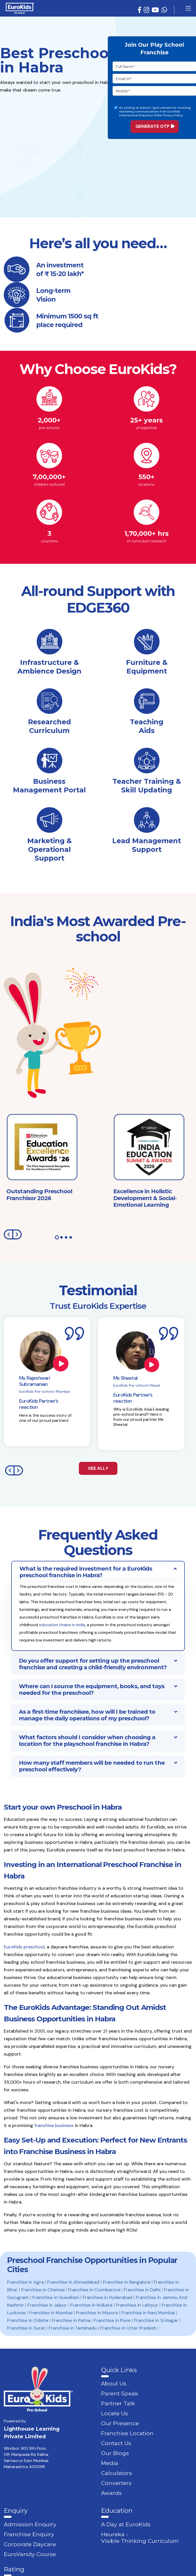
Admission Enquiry (22, 2520)
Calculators (112, 2471)
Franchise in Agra (25, 2287)
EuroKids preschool (24, 1952)
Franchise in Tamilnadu (73, 2333)
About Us (110, 2388)
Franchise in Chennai (43, 2295)
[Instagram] (153, 10)
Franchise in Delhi (142, 2295)
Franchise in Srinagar (156, 2326)
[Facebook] (149, 10)
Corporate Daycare (23, 2538)
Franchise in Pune (112, 2326)
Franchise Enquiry (22, 2529)
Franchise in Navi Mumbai (148, 2318)
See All (98, 1474)
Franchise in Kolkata (91, 2310)
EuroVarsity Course (23, 2548)
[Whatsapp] (166, 10)
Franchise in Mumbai (50, 2318)
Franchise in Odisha (27, 2326)
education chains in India (62, 1630)
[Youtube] (160, 10)
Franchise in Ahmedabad (73, 2287)
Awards (108, 2489)
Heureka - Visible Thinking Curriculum (129, 2533)
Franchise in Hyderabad (107, 2303)
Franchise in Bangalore (126, 2287)
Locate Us (111, 2416)
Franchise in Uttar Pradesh (128, 2333)
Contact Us (112, 2444)
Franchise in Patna (71, 2326)
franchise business (54, 2131)
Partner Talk (114, 2407)
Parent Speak (115, 2398)
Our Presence (115, 2425)
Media (107, 2462)
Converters (112, 2480)
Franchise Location (120, 2434)
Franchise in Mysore (97, 2318)
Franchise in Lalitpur (137, 2310)
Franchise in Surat (26, 2333)
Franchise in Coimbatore (94, 2295)
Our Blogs (111, 2453)
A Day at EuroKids (119, 2520)
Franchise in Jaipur (47, 2310)
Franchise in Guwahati (55, 2303)
